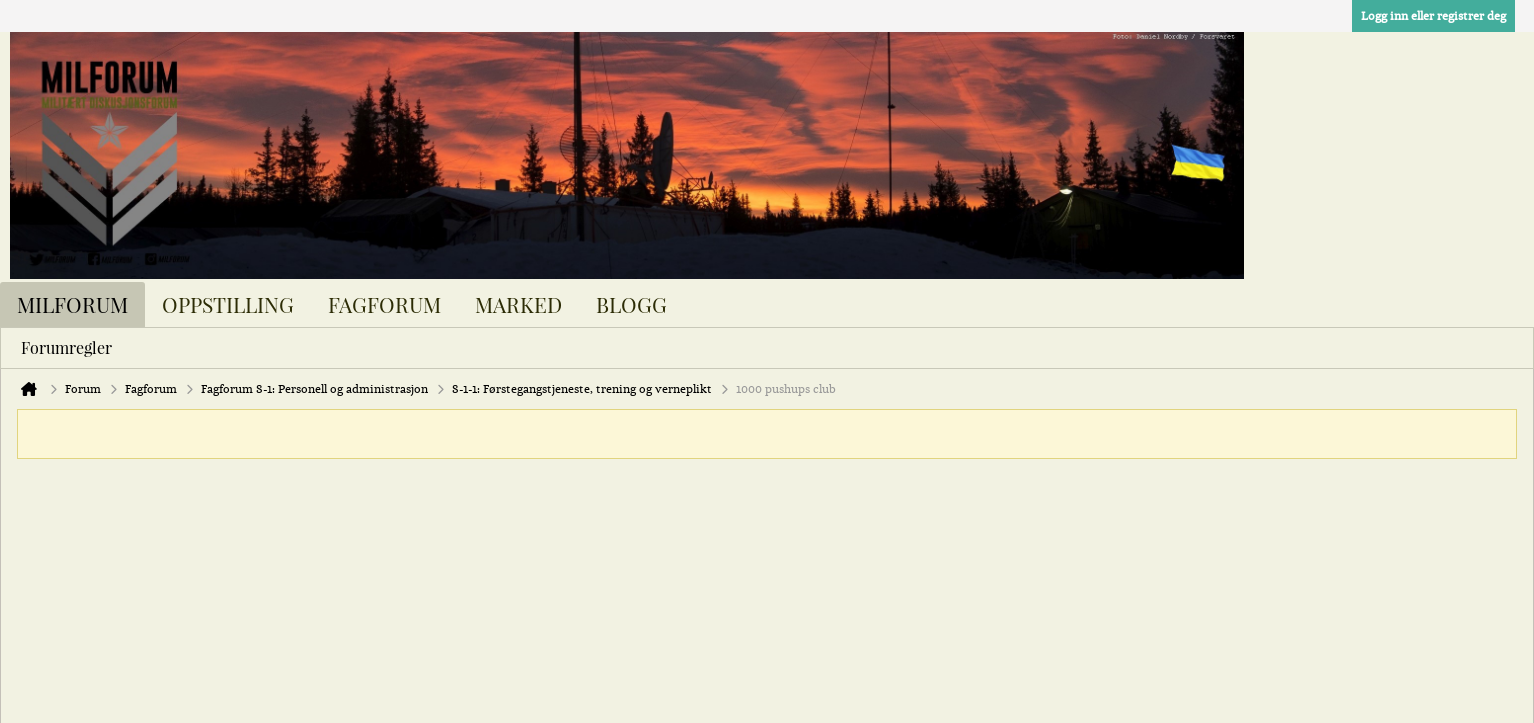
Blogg (631, 304)
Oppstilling (228, 304)
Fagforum (384, 304)
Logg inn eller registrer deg (1433, 16)
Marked (518, 304)
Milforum (72, 304)
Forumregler (66, 347)
